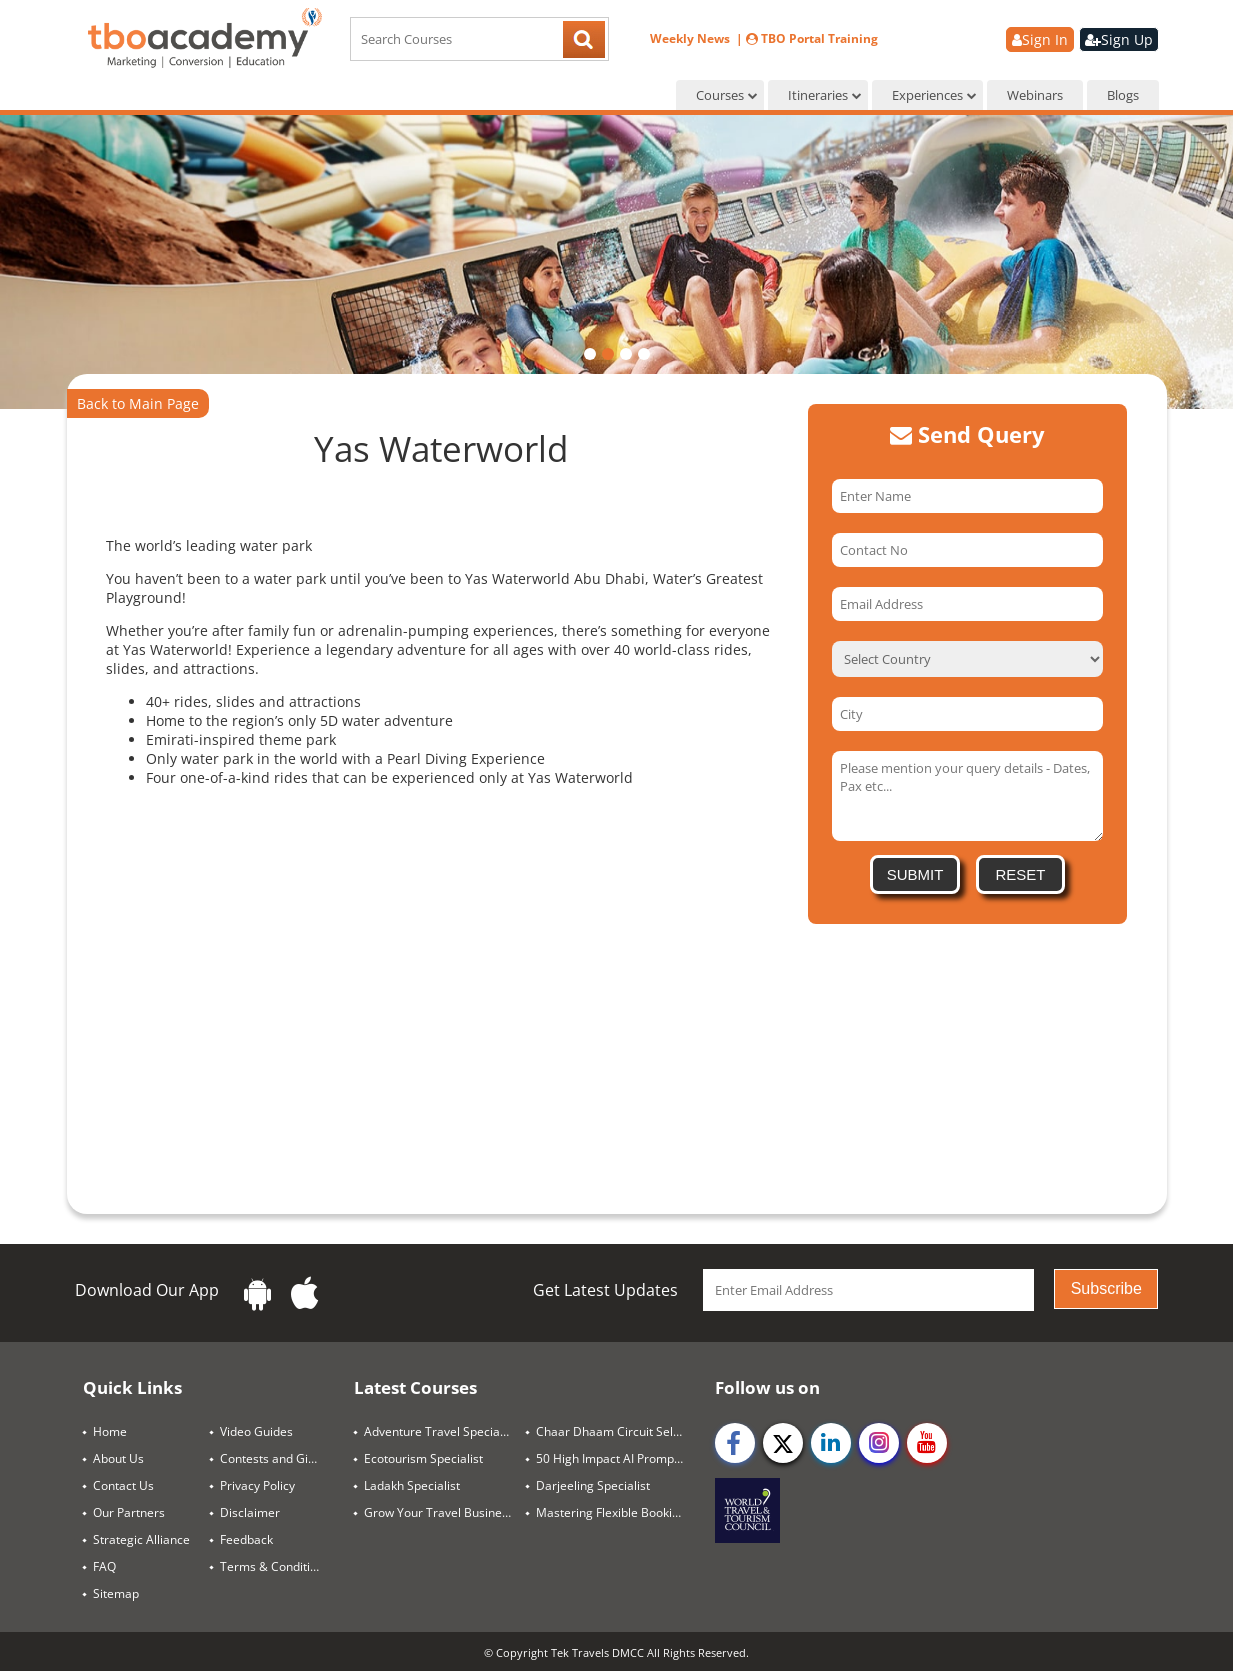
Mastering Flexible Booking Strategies (617, 1512)
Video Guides (256, 1431)
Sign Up (1119, 39)
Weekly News (691, 38)
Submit (915, 874)
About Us (118, 1458)
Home (110, 1431)
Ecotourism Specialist (423, 1458)
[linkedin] (831, 1443)
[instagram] (879, 1443)
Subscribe (1106, 1288)
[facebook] (735, 1443)
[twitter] (783, 1443)
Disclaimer (250, 1512)
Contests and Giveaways (279, 1458)
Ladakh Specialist (412, 1485)
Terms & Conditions (275, 1566)
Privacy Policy (257, 1485)
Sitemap (116, 1593)
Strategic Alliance (141, 1539)
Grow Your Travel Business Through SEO (445, 1512)
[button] (590, 354)
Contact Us (123, 1485)
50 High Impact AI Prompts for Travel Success (617, 1458)
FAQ (104, 1566)
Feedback (246, 1539)
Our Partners (129, 1512)
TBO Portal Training (812, 38)
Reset (1020, 874)
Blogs (1123, 95)
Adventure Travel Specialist (440, 1431)
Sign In (1040, 39)
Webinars (1035, 95)
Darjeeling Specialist (593, 1485)
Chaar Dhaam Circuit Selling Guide (617, 1431)
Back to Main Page (138, 403)
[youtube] (927, 1443)
